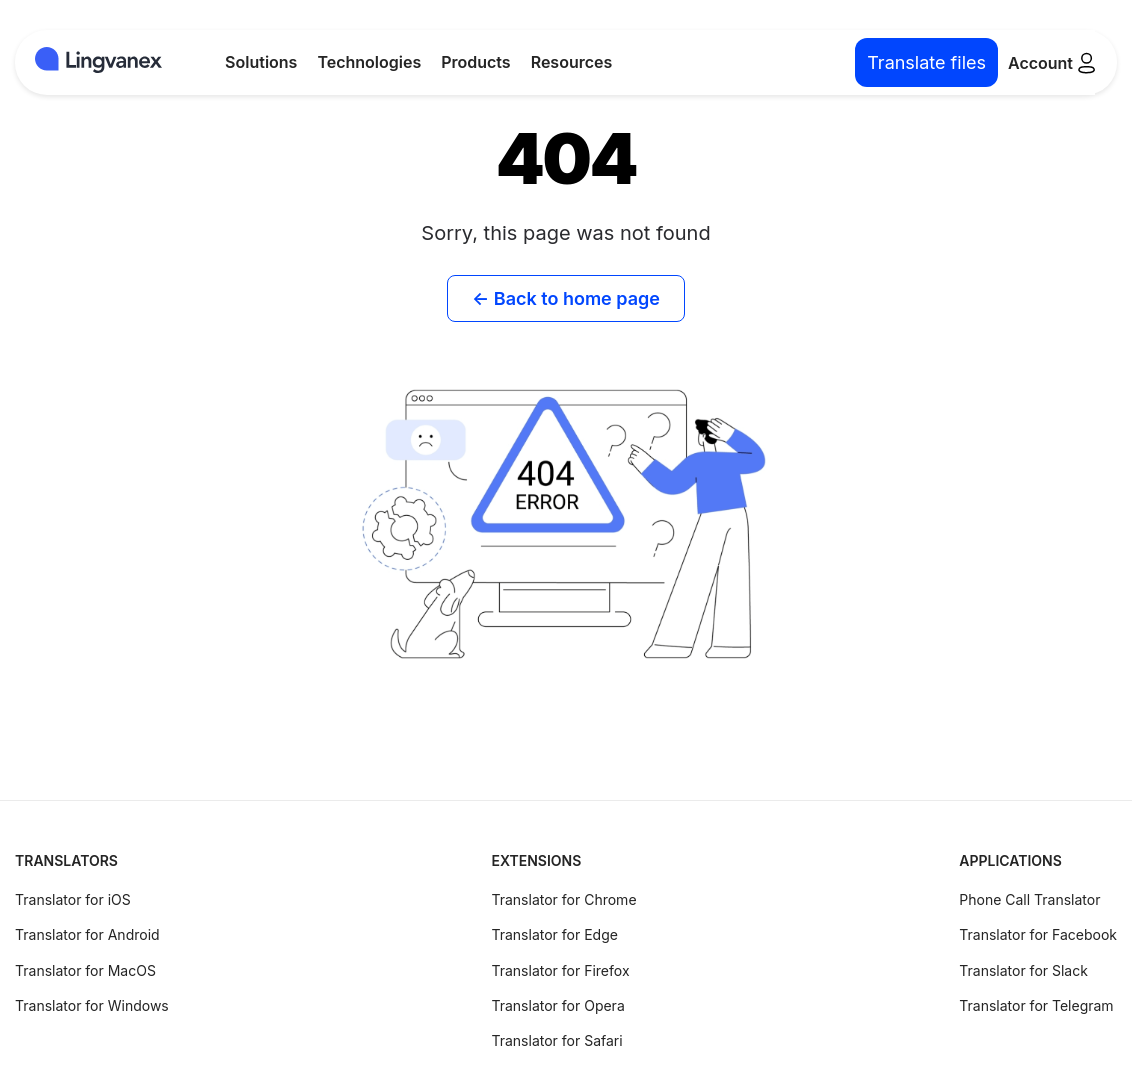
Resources (572, 62)
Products (475, 62)
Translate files (926, 62)
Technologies (369, 62)
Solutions (261, 62)
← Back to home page (566, 298)
